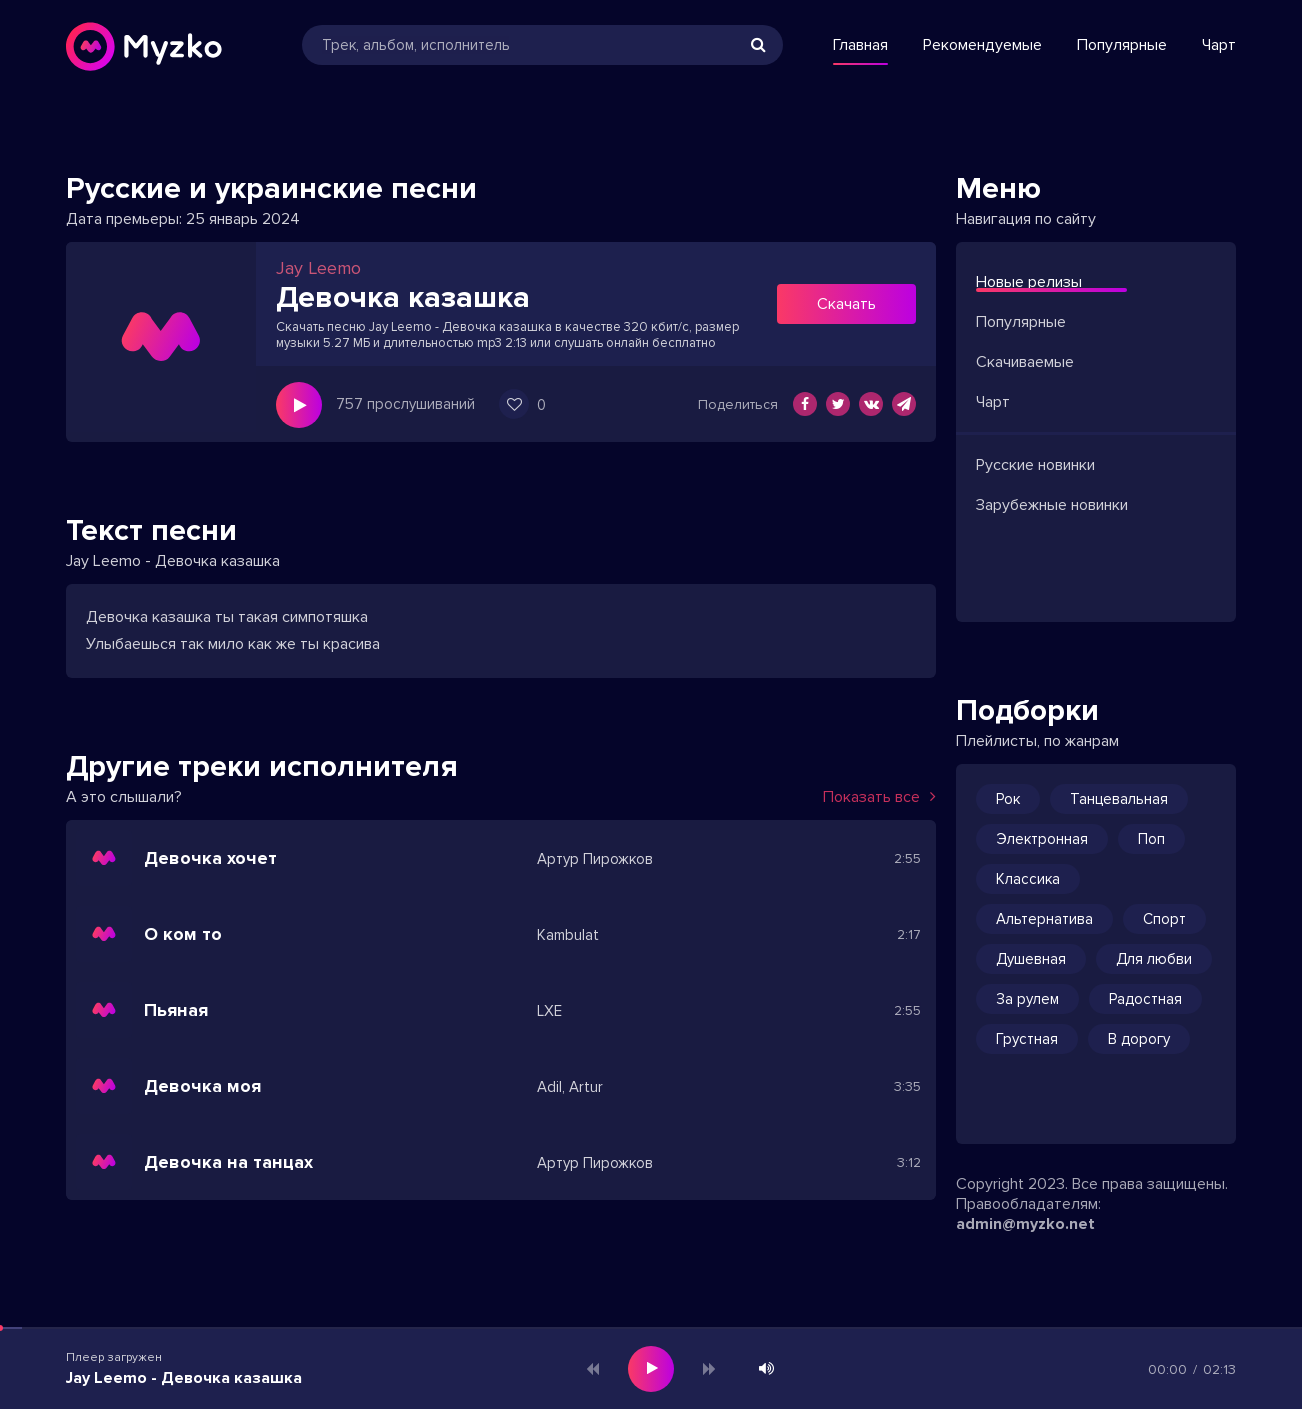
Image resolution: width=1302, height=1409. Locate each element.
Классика (1028, 879)
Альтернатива (1044, 919)
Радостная (1145, 999)
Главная (860, 45)
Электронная (1042, 839)
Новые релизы (1029, 282)
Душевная (1031, 959)
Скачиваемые (1025, 362)
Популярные (1122, 45)
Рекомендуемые (982, 45)
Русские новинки (1035, 465)
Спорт (1164, 919)
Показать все (879, 797)
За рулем (1027, 999)
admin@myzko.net (1025, 1224)
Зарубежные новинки (1052, 505)
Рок (1008, 799)
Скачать (846, 304)
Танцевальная (1119, 799)
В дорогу (1139, 1039)
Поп (1151, 839)
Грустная (1027, 1039)
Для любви (1154, 959)
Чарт (1219, 45)
